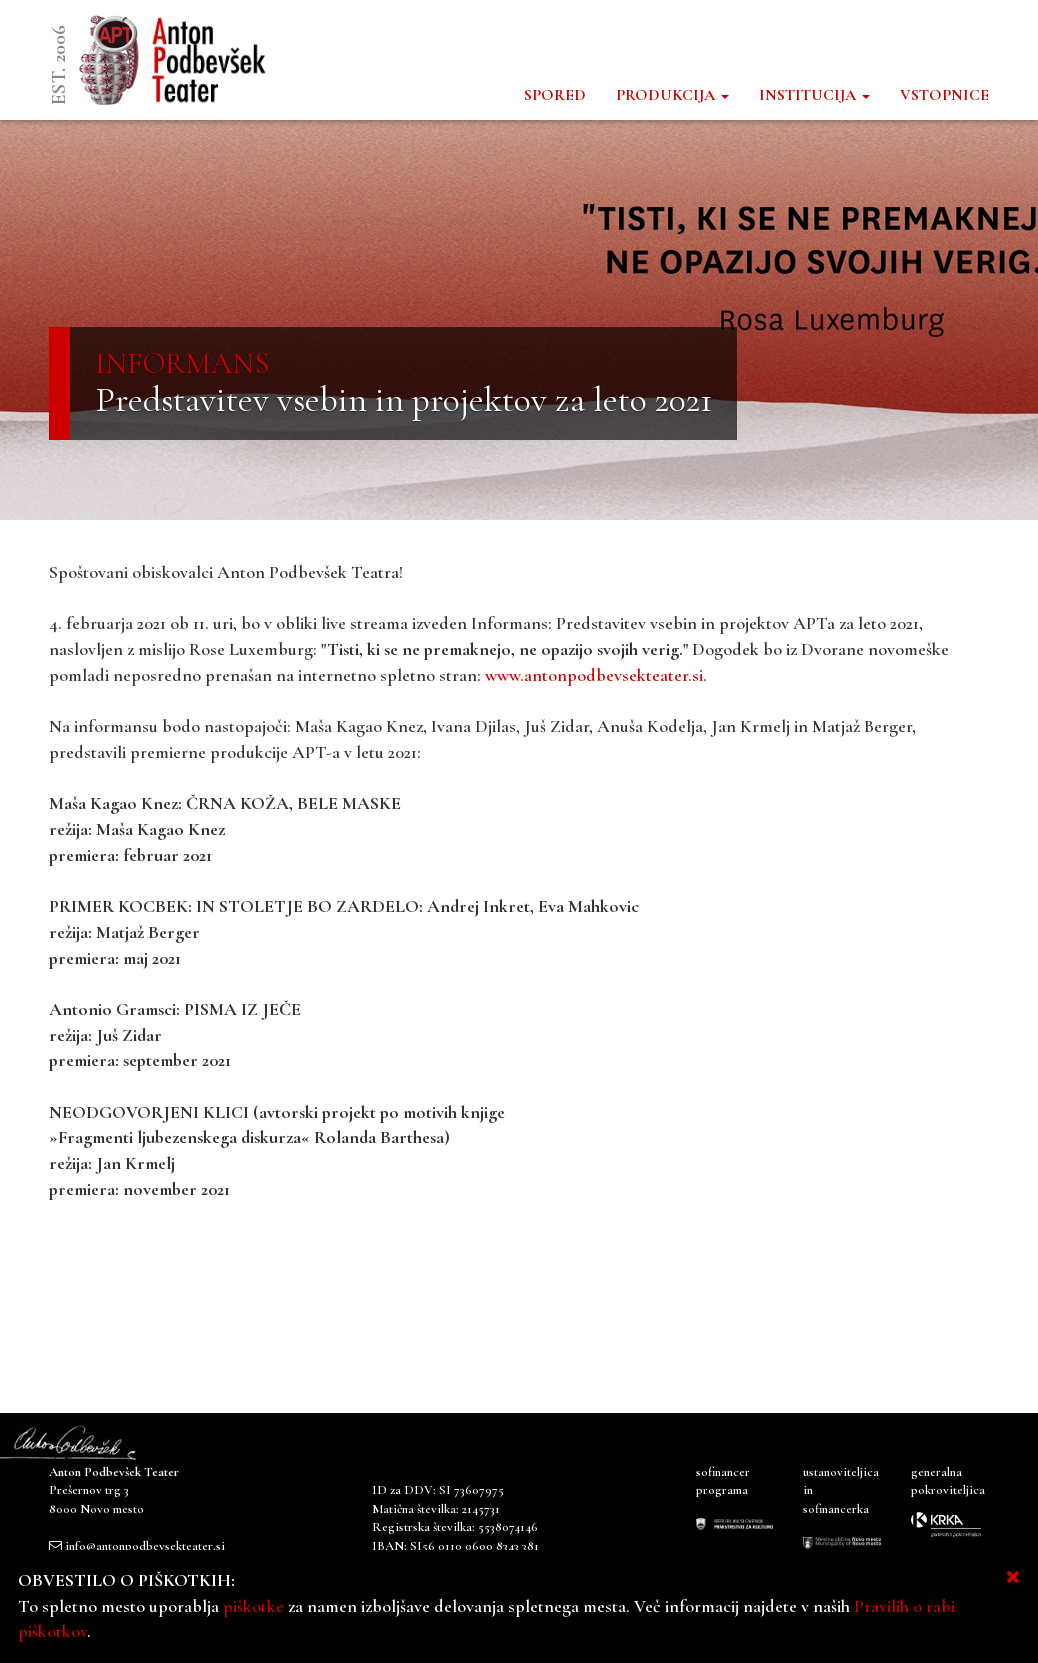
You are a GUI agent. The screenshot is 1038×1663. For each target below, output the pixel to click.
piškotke (253, 1606)
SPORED (555, 95)
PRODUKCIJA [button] (672, 95)
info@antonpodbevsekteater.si (145, 1546)
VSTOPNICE (944, 95)
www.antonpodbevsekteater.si (594, 675)
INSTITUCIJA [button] (814, 95)
